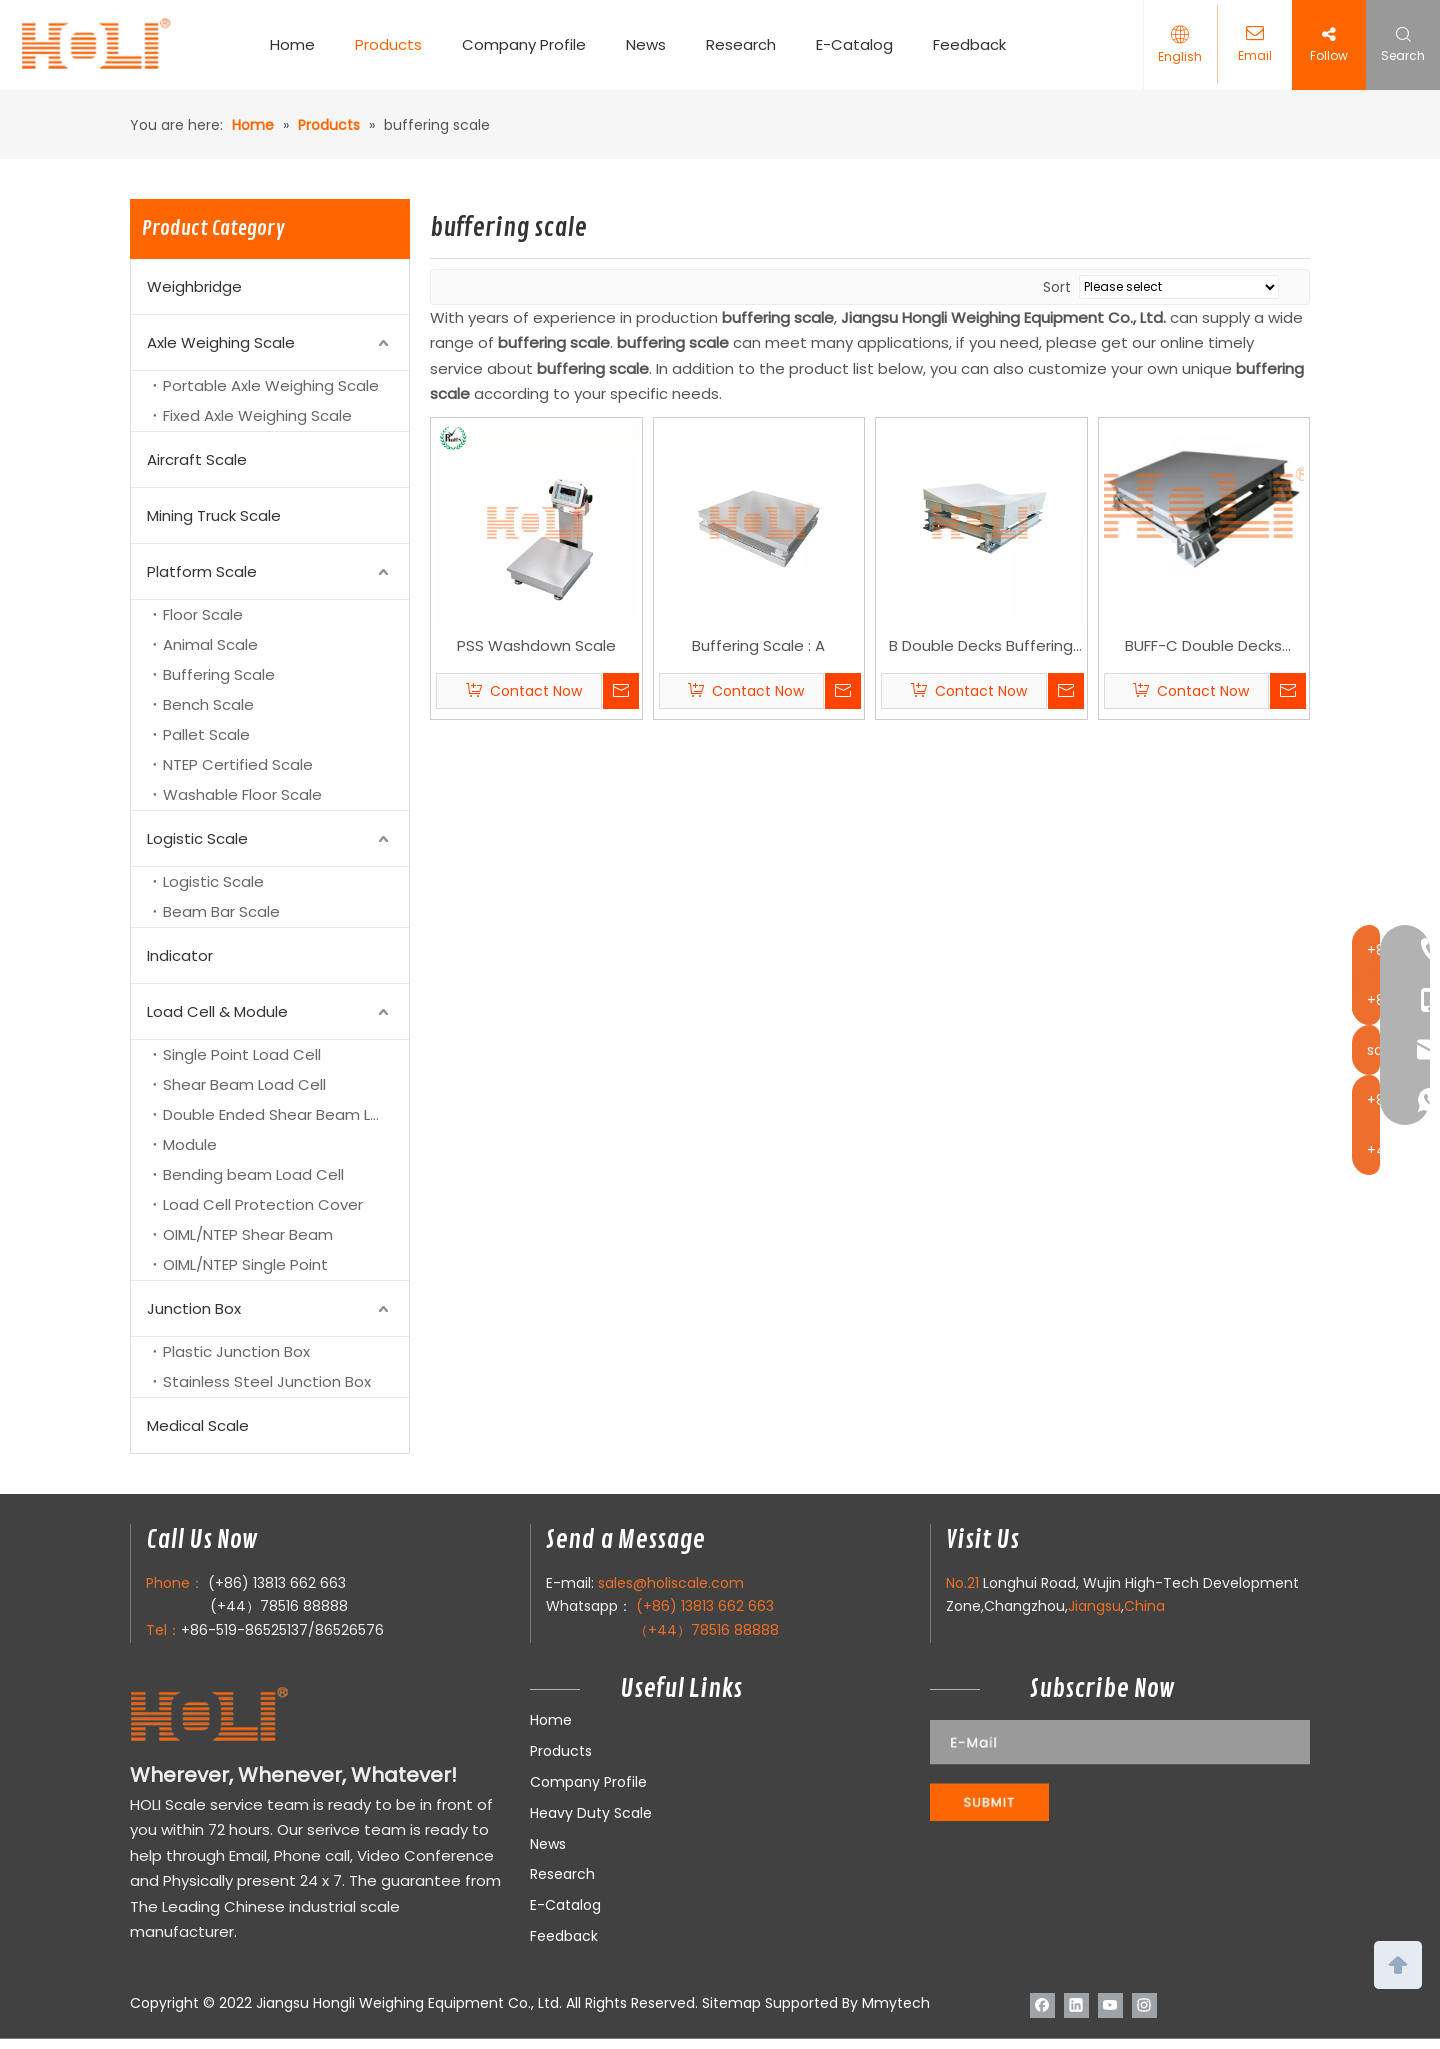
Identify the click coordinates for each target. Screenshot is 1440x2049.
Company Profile (532, 44)
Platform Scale (202, 571)
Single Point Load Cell (242, 1054)
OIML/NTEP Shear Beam (248, 1234)
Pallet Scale (206, 734)
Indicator (180, 955)
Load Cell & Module (217, 1011)
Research (749, 44)
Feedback (977, 44)
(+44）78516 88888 (279, 1606)
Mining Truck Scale (214, 515)
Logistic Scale (197, 838)
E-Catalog (862, 44)
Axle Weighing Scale (221, 342)
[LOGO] (249, 1715)
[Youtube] (1110, 2005)
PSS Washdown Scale (536, 645)
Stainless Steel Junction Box (267, 1381)
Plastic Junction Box (236, 1351)
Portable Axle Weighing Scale (271, 385)
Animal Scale (210, 644)
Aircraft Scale (197, 459)
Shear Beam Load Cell (244, 1084)
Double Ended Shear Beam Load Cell (286, 1114)
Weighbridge (194, 286)
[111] (1120, 1770)
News (654, 44)
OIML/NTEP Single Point (245, 1264)
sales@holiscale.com (671, 1583)
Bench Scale (208, 704)
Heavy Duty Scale (591, 1813)
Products (396, 44)
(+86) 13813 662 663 (277, 1583)
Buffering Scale (219, 674)
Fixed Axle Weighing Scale (257, 415)
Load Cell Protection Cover (263, 1204)
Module (190, 1144)
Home (300, 44)
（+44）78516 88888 (706, 1630)
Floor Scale (203, 614)
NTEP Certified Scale (238, 764)
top (1398, 1963)
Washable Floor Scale (242, 794)
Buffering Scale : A (758, 645)
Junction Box (194, 1308)
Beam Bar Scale (221, 911)
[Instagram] (1144, 2005)
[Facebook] (1042, 2005)
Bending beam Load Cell (253, 1174)
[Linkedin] (1076, 2005)
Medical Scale (198, 1425)
